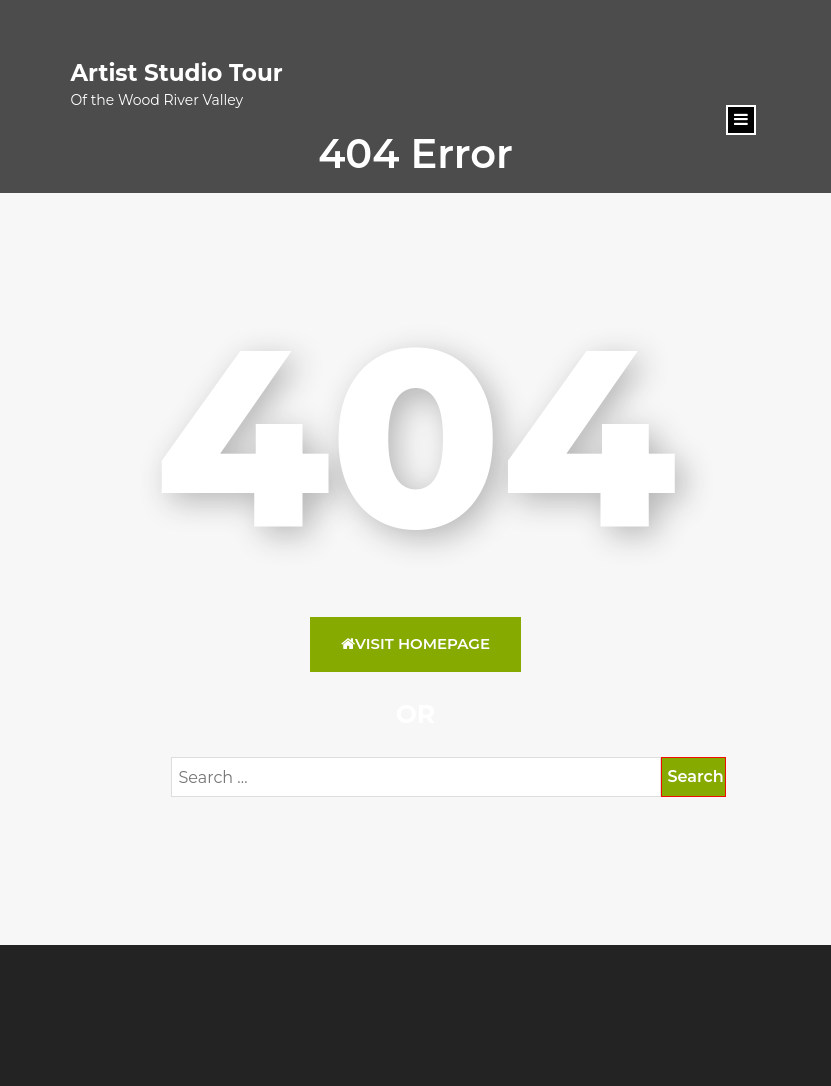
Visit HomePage (415, 643)
